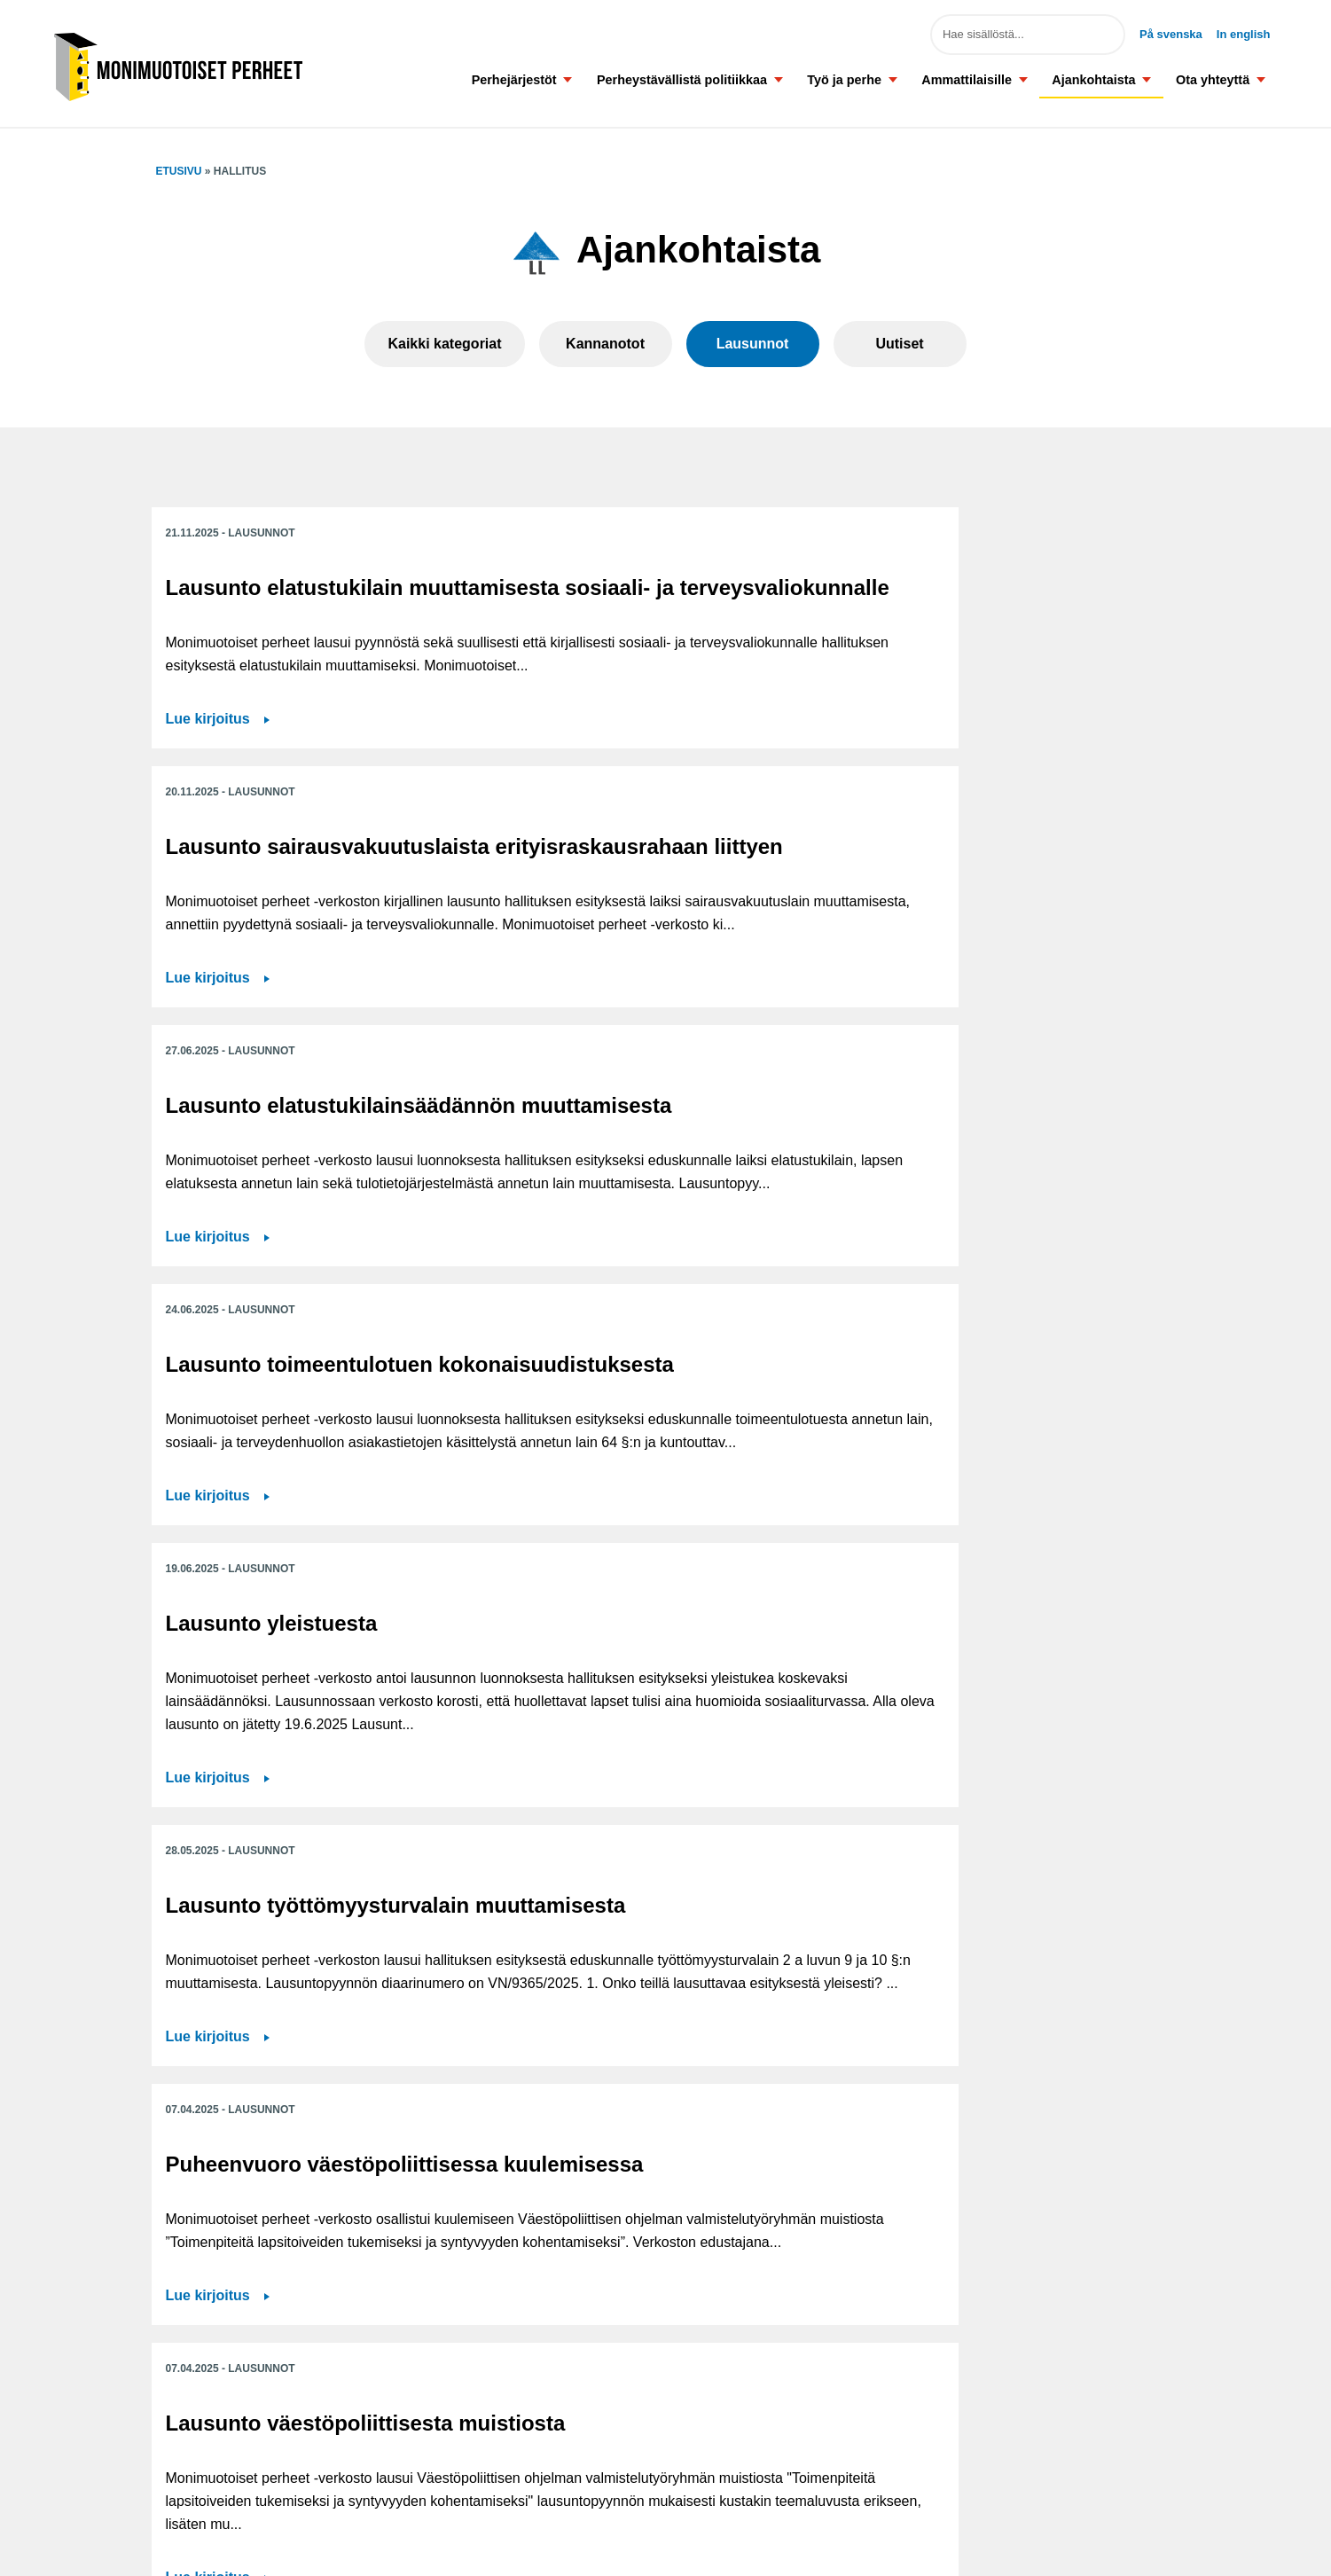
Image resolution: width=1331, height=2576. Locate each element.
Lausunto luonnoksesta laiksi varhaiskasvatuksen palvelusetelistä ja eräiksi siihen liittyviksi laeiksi (1012, 1426)
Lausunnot (752, 343)
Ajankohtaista (1093, 80)
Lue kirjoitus (208, 861)
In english (1244, 34)
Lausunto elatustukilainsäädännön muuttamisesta (987, 612)
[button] (567, 79)
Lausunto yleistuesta (620, 988)
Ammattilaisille (966, 80)
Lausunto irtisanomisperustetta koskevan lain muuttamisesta (313, 1793)
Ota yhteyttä (1212, 80)
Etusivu (179, 171)
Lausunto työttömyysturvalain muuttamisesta (964, 1013)
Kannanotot (605, 343)
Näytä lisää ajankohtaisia (665, 2108)
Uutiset (899, 343)
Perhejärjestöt (514, 80)
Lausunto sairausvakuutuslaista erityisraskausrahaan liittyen (658, 612)
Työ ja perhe (844, 80)
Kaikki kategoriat (444, 343)
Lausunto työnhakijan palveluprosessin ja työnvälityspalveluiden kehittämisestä (628, 1806)
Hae (1098, 34)
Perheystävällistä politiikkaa (682, 80)
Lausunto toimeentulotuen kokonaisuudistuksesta (299, 1000)
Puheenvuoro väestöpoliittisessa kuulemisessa (261, 1414)
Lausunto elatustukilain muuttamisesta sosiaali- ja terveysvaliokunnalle (298, 612)
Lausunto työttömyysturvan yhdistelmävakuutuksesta (1003, 1781)
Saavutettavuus (555, 2439)
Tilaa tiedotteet (553, 2480)
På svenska (1170, 34)
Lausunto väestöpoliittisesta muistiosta (658, 1401)
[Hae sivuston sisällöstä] (1027, 34)
